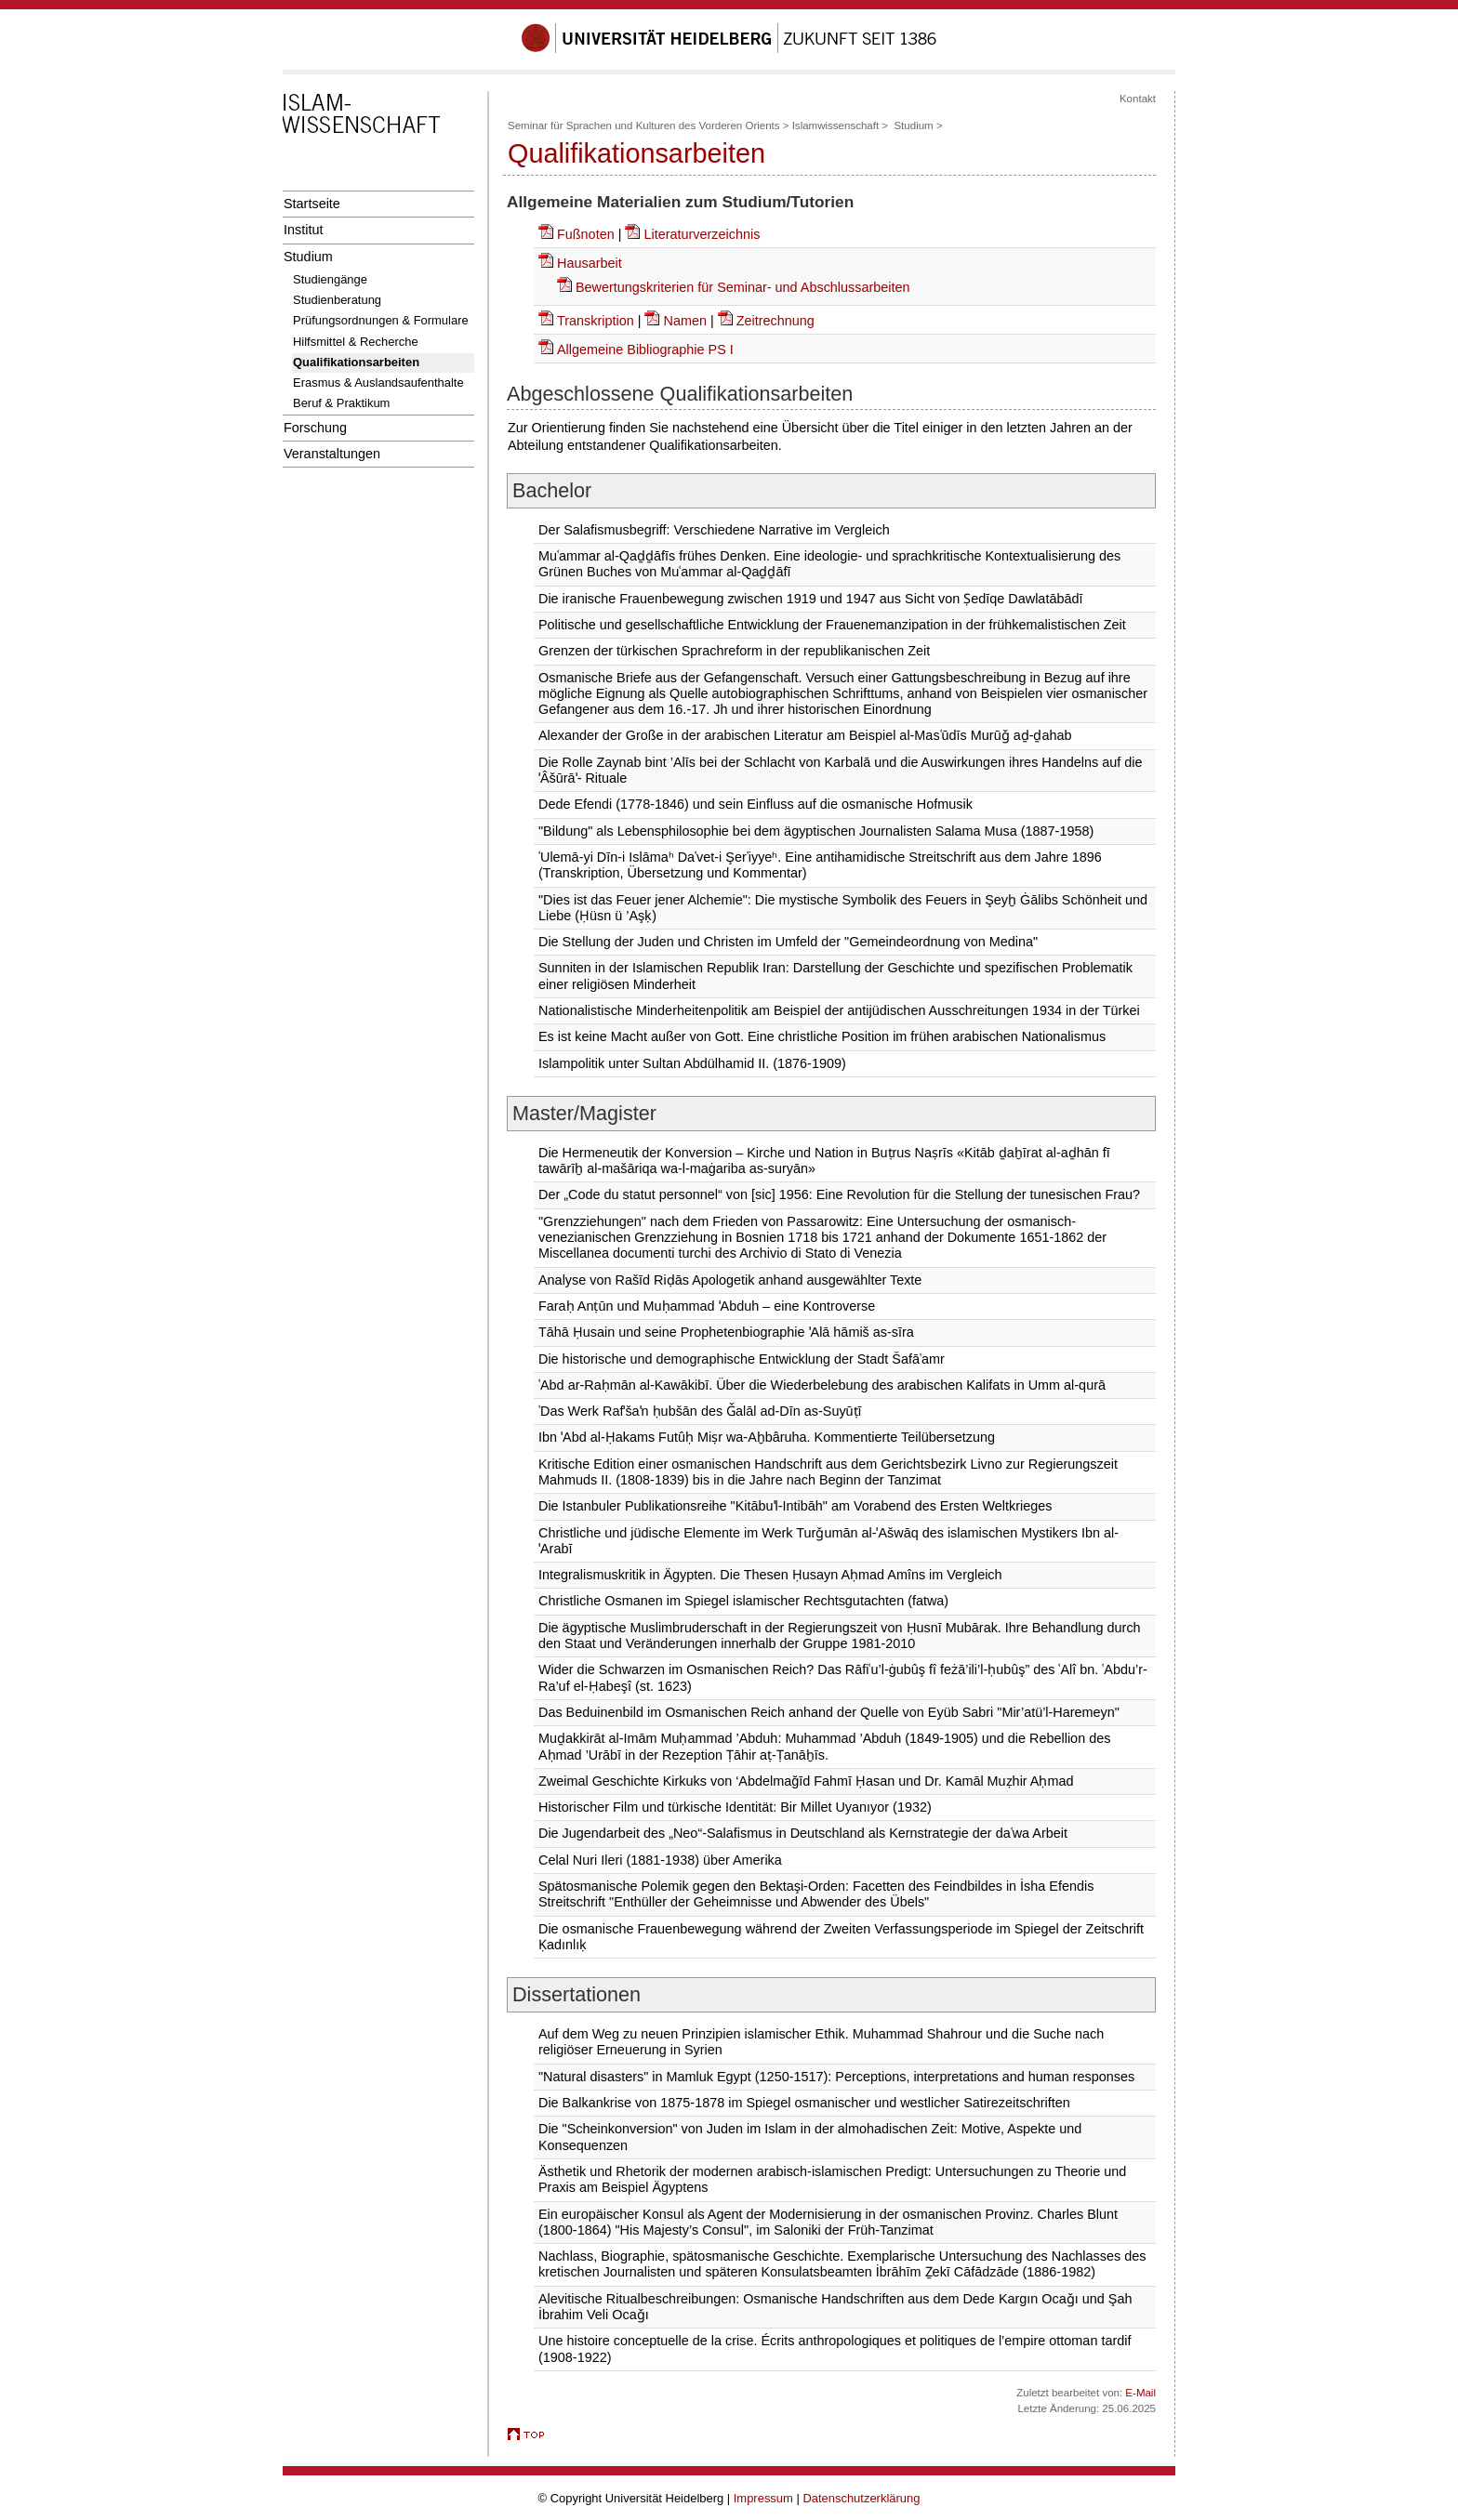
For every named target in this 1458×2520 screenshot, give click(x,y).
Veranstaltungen (332, 453)
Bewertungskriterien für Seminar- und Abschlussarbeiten (743, 287)
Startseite (312, 203)
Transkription (595, 320)
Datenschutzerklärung (861, 2498)
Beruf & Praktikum (341, 403)
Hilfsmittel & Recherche (355, 342)
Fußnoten (587, 234)
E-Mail (1140, 2392)
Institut (303, 229)
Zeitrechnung (775, 320)
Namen (684, 320)
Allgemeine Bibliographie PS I (645, 349)
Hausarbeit (589, 263)
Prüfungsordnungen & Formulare (381, 320)
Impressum (763, 2498)
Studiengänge (330, 279)
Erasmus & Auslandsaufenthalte (378, 382)
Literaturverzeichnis (701, 234)
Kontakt (1138, 98)
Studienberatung (337, 300)
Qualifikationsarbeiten (356, 362)
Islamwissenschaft (835, 125)
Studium (308, 256)
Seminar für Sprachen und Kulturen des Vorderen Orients (644, 125)
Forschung (315, 427)
